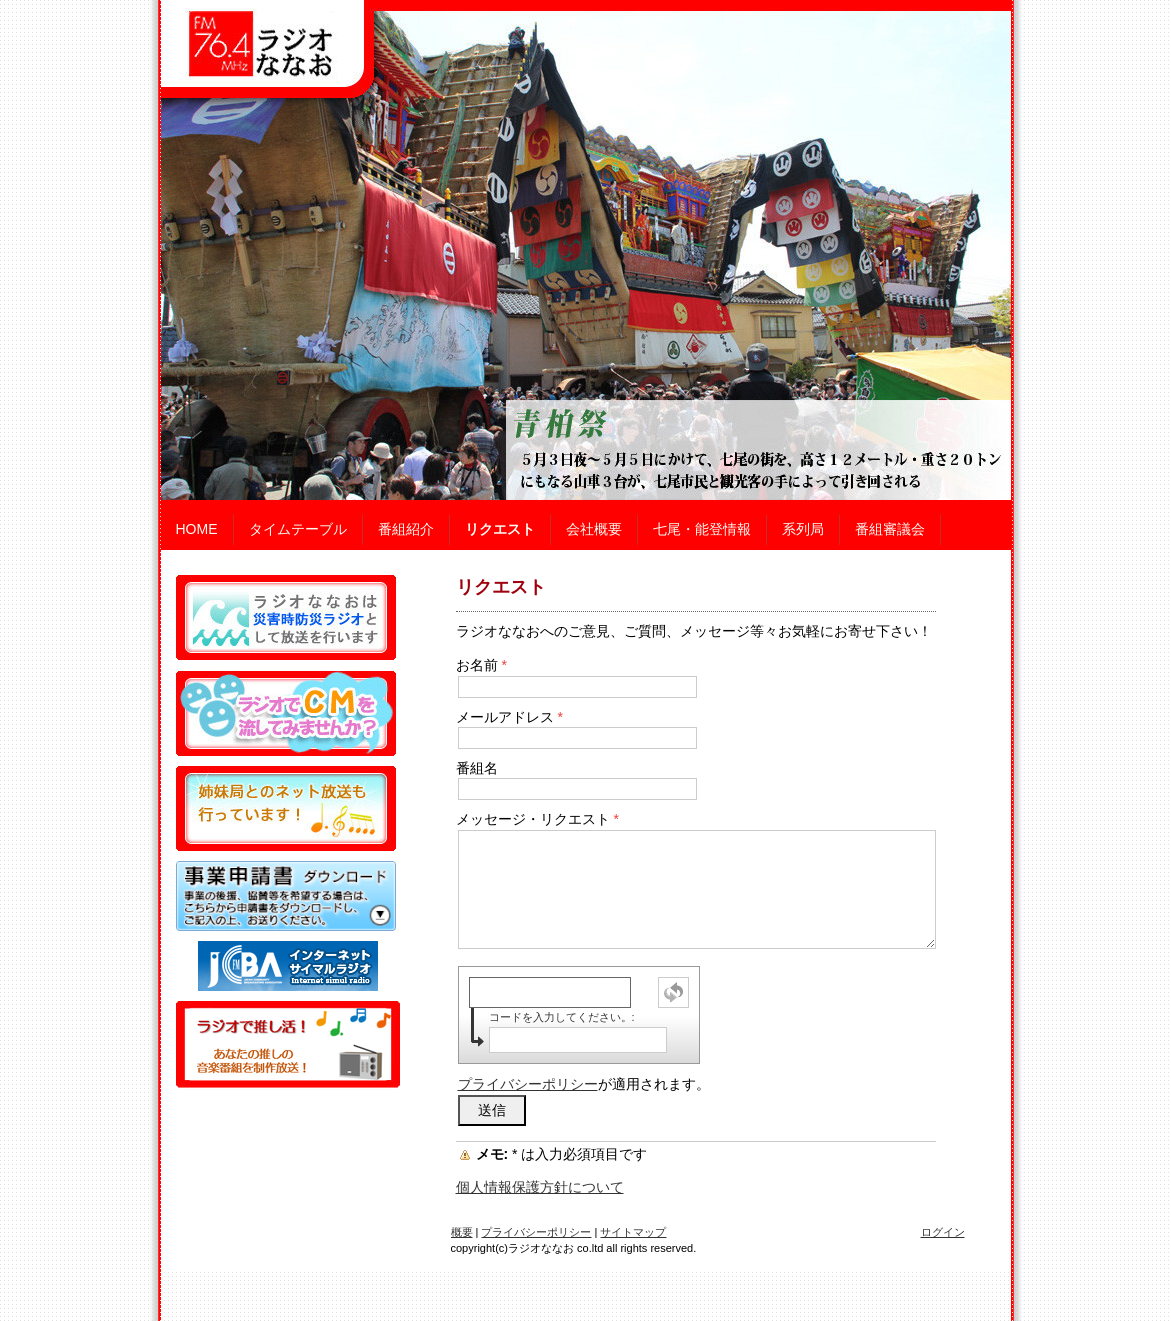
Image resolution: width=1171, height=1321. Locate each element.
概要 (462, 1232)
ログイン (943, 1232)
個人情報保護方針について (540, 1187)
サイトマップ (633, 1232)
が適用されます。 (584, 1084)
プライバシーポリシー (528, 1084)
